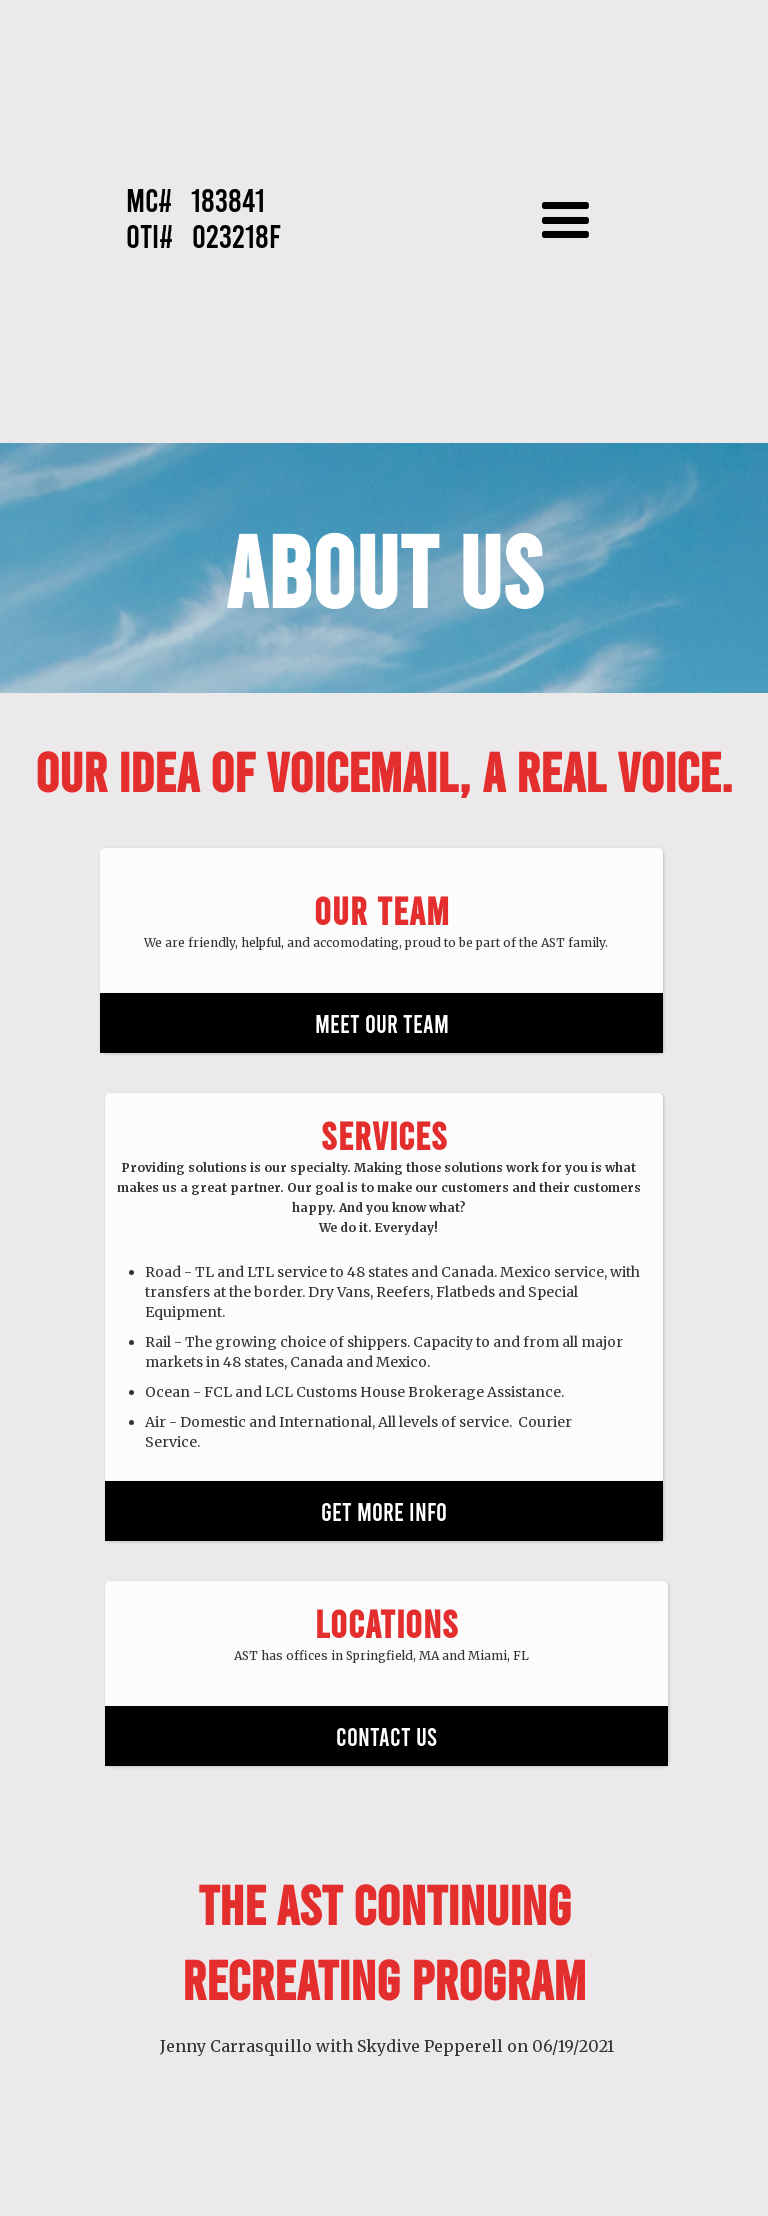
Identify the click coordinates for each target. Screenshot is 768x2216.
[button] (575, 221)
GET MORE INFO (384, 1511)
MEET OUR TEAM (382, 1023)
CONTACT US (386, 1736)
